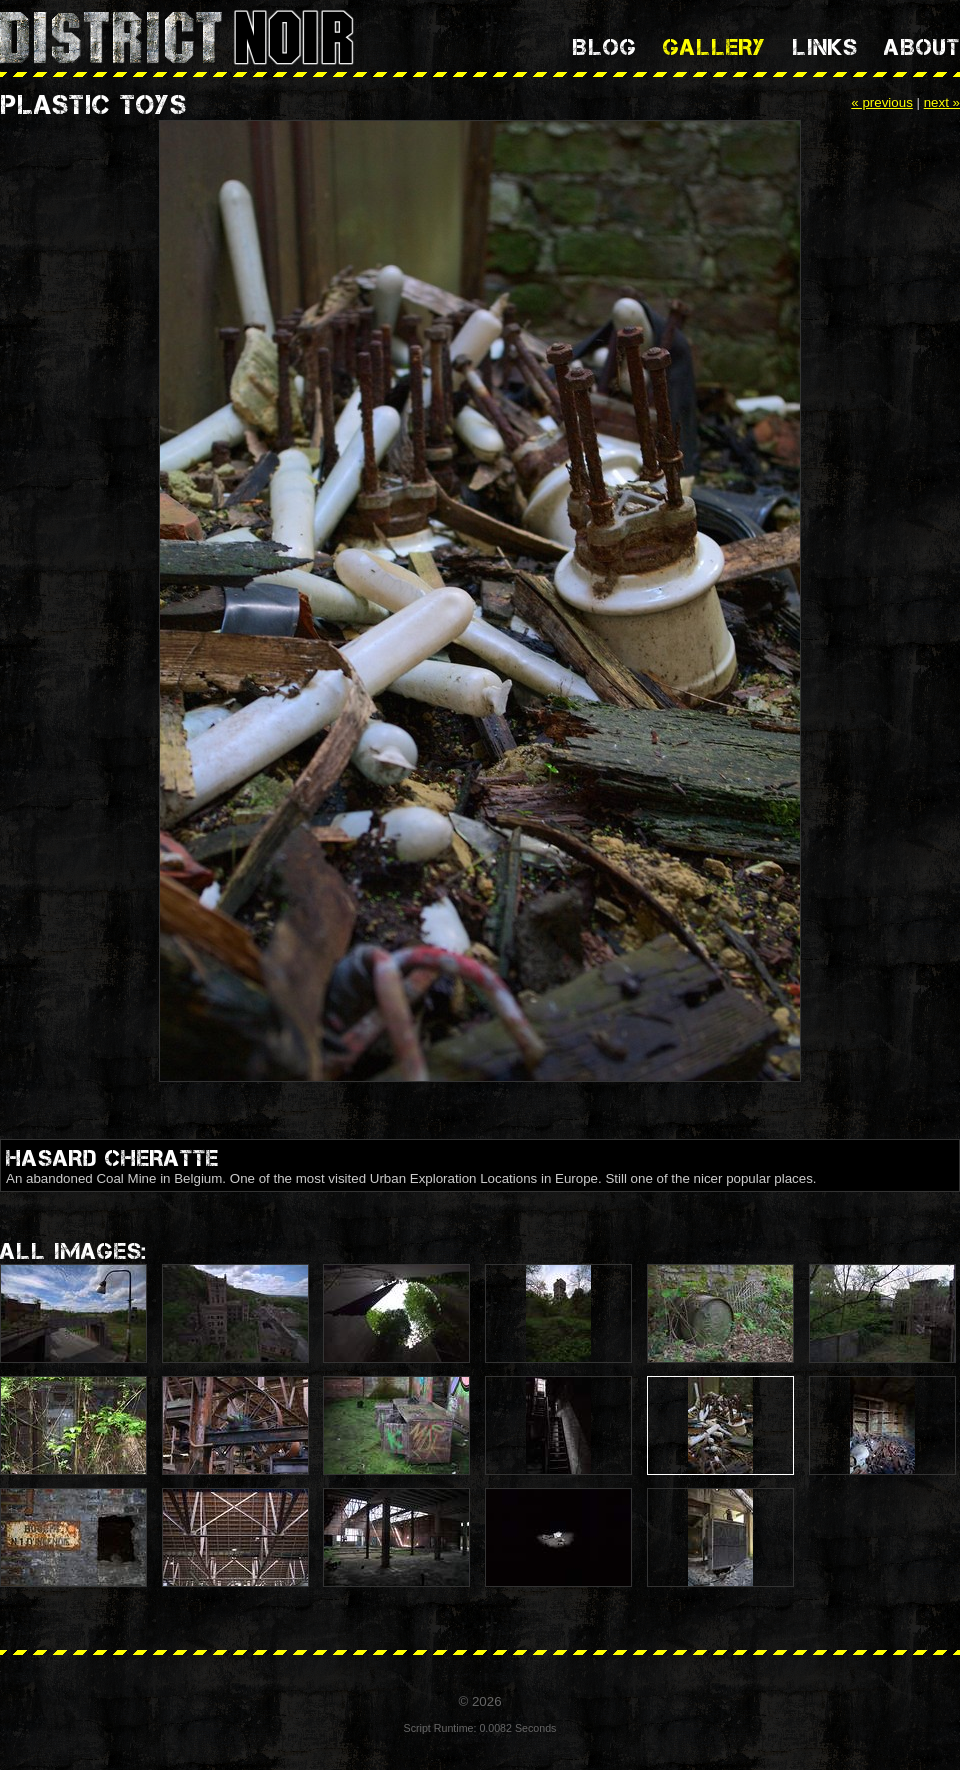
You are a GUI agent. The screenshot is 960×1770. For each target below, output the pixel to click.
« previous (882, 102)
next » (942, 102)
